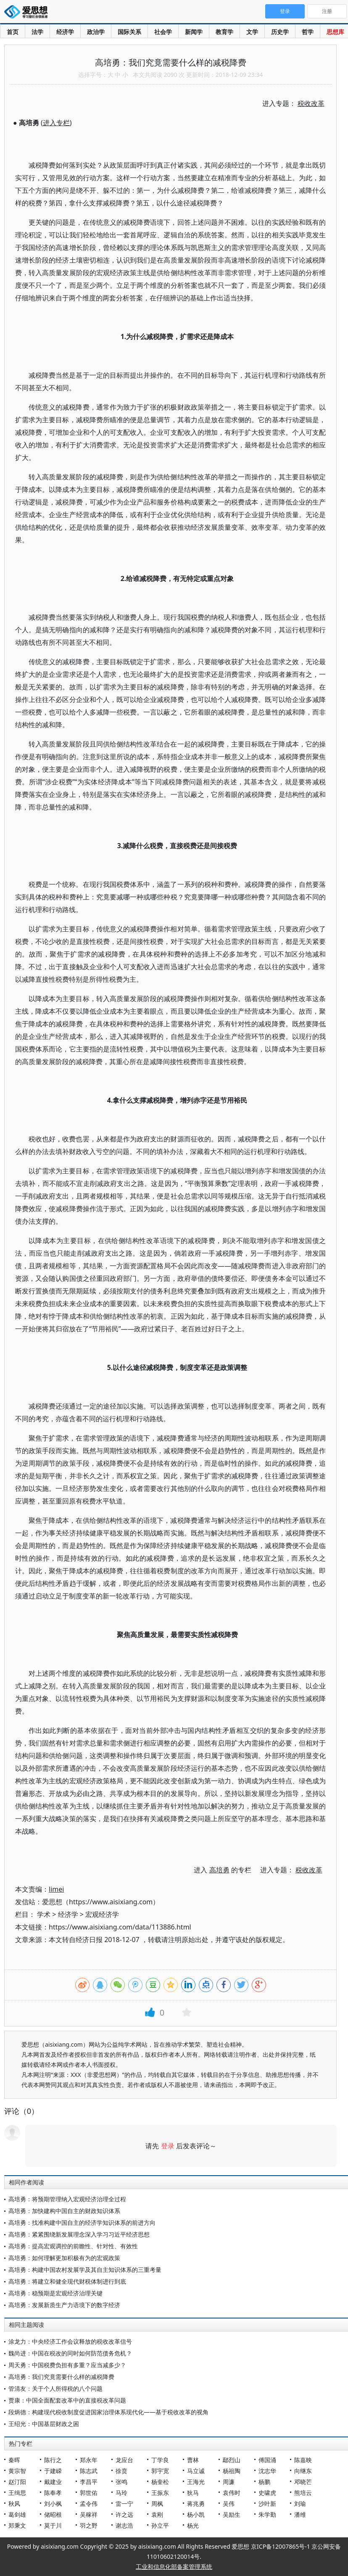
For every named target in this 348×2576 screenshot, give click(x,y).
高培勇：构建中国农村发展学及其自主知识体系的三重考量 (84, 2270)
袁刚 (157, 2514)
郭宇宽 (160, 2471)
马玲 (121, 2493)
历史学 (280, 32)
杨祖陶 (231, 2471)
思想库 (335, 32)
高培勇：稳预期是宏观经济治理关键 (55, 2293)
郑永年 (89, 2460)
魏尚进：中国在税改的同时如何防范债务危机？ (70, 2353)
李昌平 (89, 2482)
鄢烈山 (231, 2460)
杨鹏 (264, 2482)
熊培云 (303, 2493)
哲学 (308, 32)
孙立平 (160, 2525)
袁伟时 (231, 2493)
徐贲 (121, 2471)
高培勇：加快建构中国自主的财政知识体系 (64, 2211)
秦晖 (14, 2460)
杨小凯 (196, 2514)
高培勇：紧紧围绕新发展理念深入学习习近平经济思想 (79, 2234)
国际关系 (129, 32)
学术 (43, 1914)
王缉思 (17, 2493)
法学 (37, 32)
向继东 (303, 2471)
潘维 (300, 2514)
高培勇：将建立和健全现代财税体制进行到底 (67, 2281)
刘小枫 (53, 2504)
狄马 (193, 2493)
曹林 (193, 2460)
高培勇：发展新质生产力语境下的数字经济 (64, 2305)
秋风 (14, 2504)
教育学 (224, 32)
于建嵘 (53, 2471)
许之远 (124, 2514)
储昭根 (53, 2514)
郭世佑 (89, 2493)
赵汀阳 (17, 2482)
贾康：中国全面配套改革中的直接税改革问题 (67, 2400)
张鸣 (121, 2482)
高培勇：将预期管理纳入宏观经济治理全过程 (67, 2199)
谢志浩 (124, 2525)
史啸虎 (267, 2493)
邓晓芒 (303, 2482)
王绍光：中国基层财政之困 (43, 2424)
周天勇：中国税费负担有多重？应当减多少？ (67, 2365)
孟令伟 (89, 2504)
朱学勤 (267, 2514)
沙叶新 (267, 2504)
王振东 (160, 2493)
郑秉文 (17, 2525)
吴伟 (229, 2504)
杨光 (193, 2525)
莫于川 (53, 2525)
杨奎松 (160, 2482)
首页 (12, 32)
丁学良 (160, 2460)
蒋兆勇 (196, 2504)
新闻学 (194, 32)
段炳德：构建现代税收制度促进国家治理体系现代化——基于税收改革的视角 (108, 2412)
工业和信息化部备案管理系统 (174, 2567)
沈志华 (267, 2471)
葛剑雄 (17, 2514)
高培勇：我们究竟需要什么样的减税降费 (61, 2377)
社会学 (163, 32)
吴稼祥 (89, 2514)
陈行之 (53, 2460)
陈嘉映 (303, 2460)
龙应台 (124, 2460)
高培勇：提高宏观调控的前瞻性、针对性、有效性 (73, 2246)
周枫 (157, 2504)
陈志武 (89, 2471)
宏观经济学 (102, 1914)
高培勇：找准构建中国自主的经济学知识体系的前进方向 (82, 2222)
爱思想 (28, 12)
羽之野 (89, 2525)
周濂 (229, 2482)
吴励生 (231, 2514)
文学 (252, 32)
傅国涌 (267, 2460)
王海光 (196, 2482)
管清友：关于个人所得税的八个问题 (55, 2388)
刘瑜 (300, 2504)
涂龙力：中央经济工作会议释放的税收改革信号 (70, 2341)
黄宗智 (17, 2471)
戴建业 (53, 2482)
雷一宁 (124, 2504)
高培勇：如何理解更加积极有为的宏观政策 (64, 2258)
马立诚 (196, 2471)
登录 (167, 2145)
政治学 (96, 32)
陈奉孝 (53, 2493)
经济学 (65, 32)
